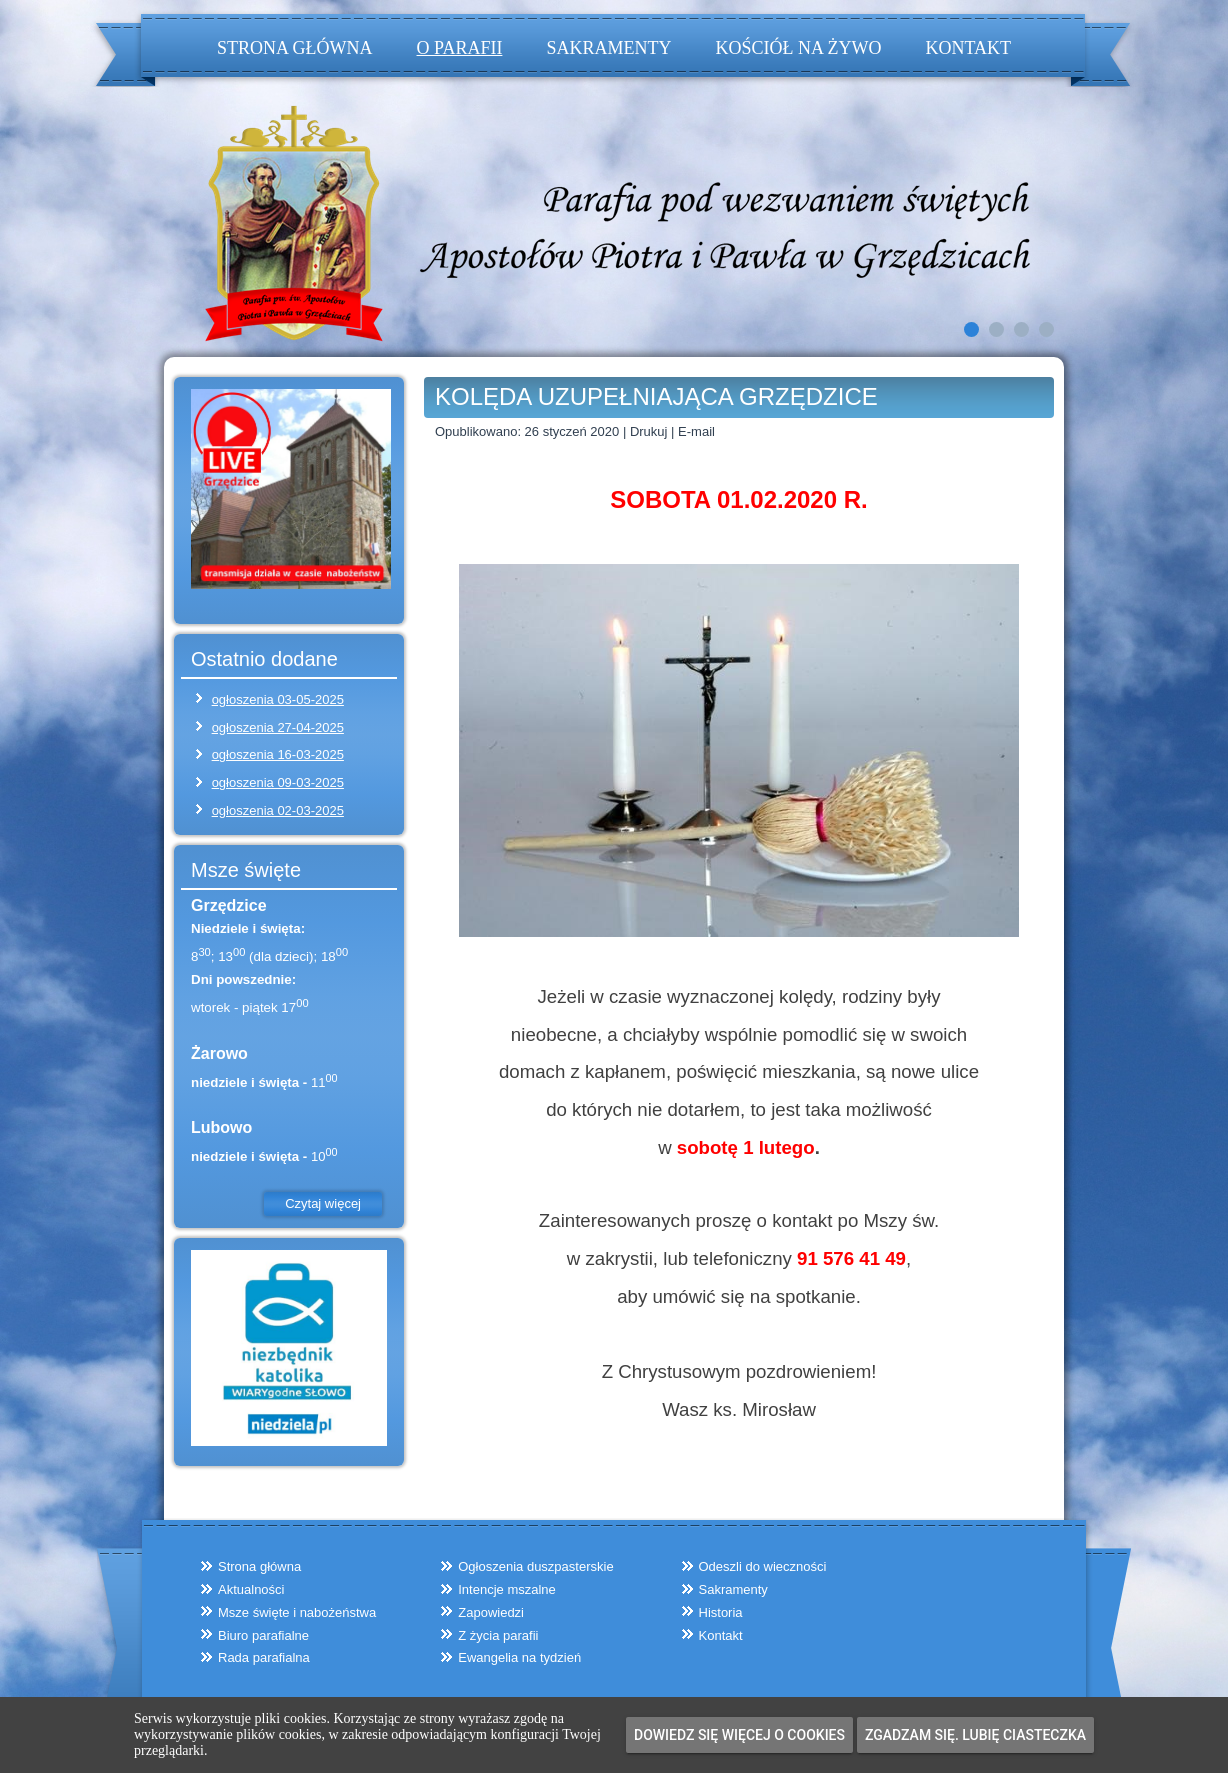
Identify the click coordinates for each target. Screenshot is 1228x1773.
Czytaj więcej (323, 1203)
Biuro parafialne (263, 1635)
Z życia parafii (498, 1635)
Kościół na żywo (798, 48)
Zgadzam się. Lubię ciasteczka (975, 1735)
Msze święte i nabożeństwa (297, 1612)
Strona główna (295, 48)
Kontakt (968, 48)
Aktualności (251, 1589)
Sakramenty (608, 48)
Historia (721, 1612)
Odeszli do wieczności (763, 1566)
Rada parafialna (264, 1657)
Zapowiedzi (491, 1612)
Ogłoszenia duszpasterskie (535, 1566)
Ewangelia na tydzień (519, 1657)
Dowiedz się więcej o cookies (739, 1735)
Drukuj (650, 431)
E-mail (696, 431)
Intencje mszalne (507, 1589)
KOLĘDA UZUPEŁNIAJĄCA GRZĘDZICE (656, 396)
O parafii (460, 48)
